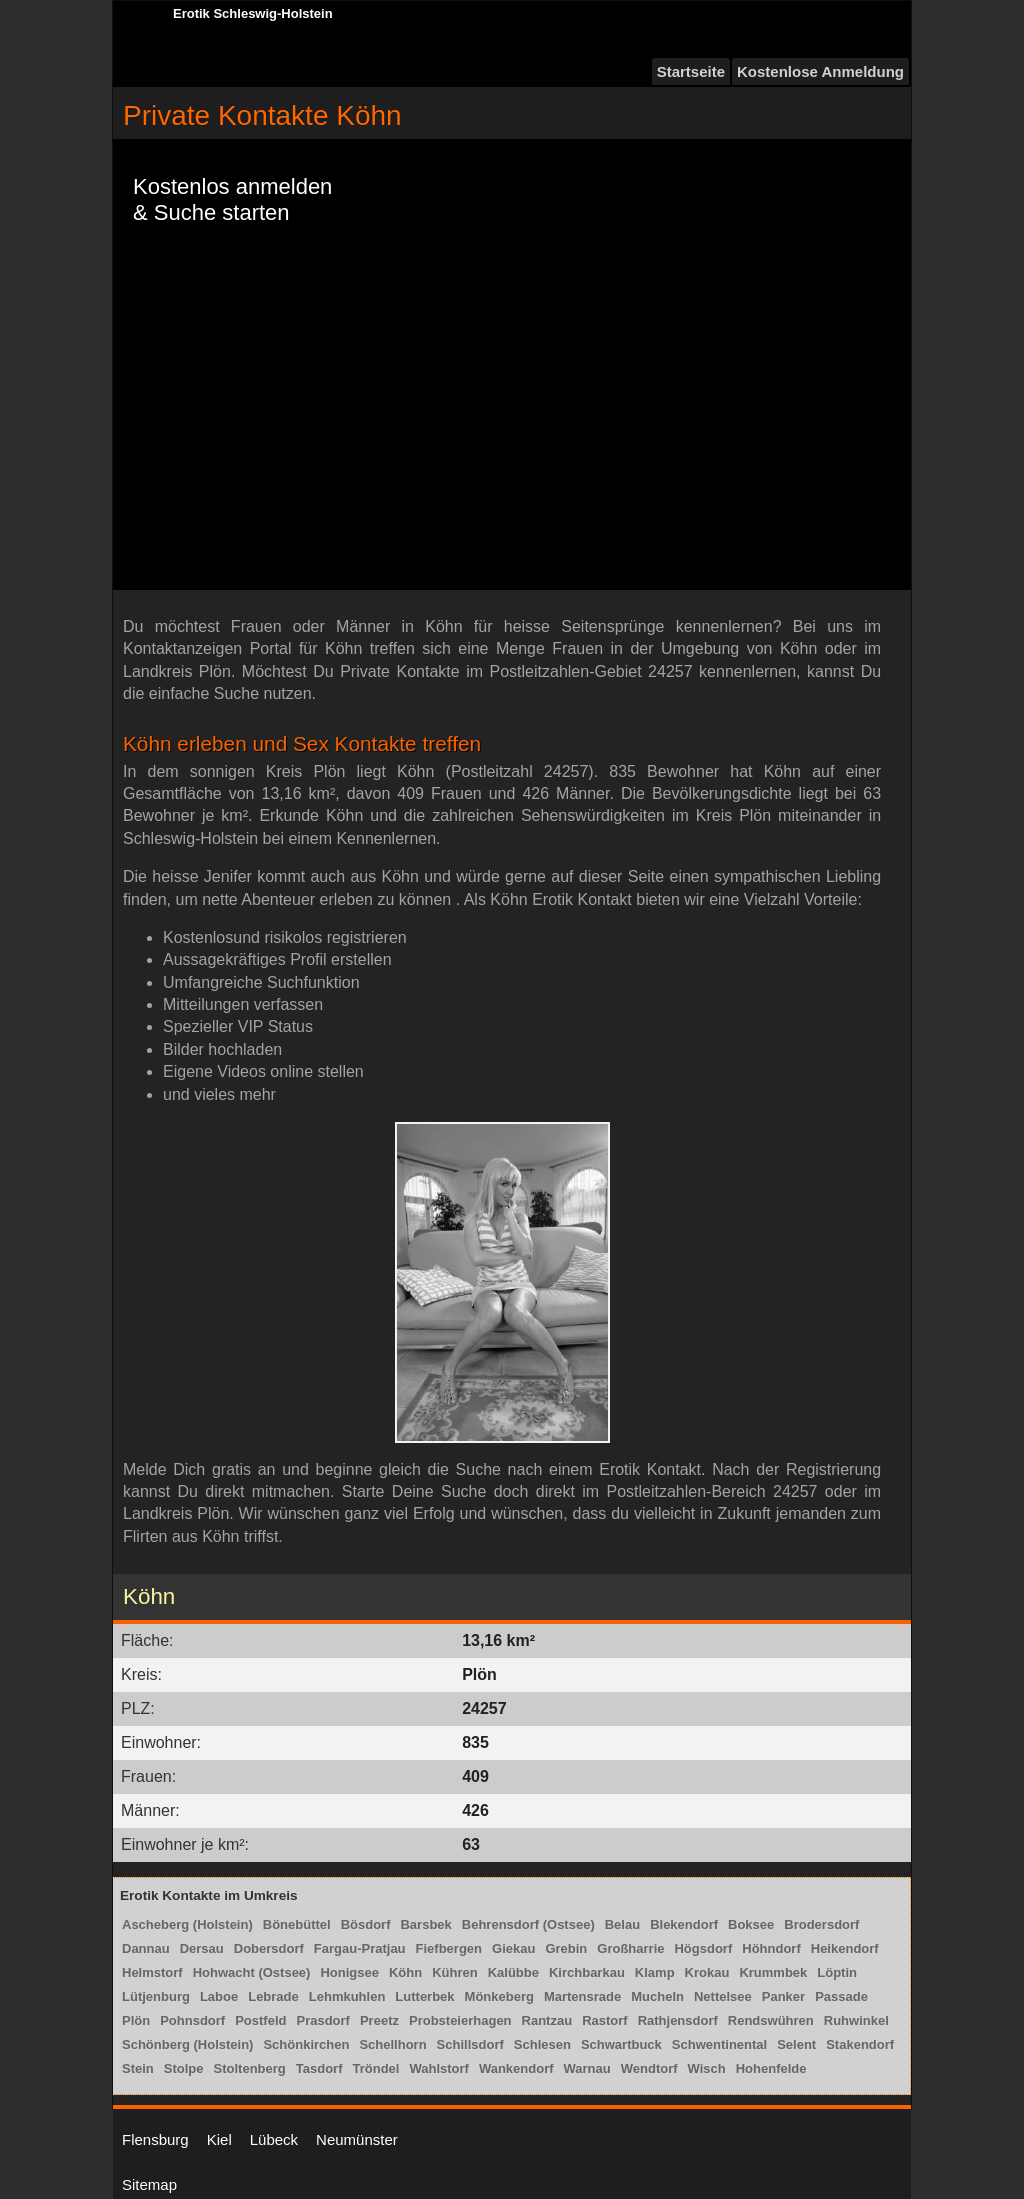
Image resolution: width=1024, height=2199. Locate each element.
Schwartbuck (621, 2044)
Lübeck (274, 2139)
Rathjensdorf (678, 2020)
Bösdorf (366, 1924)
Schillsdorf (470, 2044)
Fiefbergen (449, 1948)
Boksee (751, 1924)
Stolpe (184, 2068)
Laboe (219, 1996)
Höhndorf (771, 1948)
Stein (138, 2068)
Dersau (202, 1948)
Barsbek (425, 1924)
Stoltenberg (250, 2068)
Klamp (655, 1972)
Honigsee (349, 1972)
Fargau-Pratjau (360, 1948)
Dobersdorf (269, 1948)
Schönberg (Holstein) (187, 2044)
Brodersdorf (821, 1924)
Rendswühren (771, 2020)
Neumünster (357, 2139)
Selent (796, 2044)
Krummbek (773, 1972)
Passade (841, 1996)
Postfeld (260, 2020)
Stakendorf (860, 2044)
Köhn (405, 1972)
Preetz (379, 2020)
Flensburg (155, 2139)
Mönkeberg (499, 1996)
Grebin (566, 1948)
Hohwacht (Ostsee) (252, 1972)
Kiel (219, 2139)
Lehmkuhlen (347, 1996)
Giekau (513, 1948)
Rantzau (547, 2020)
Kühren (455, 1972)
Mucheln (657, 1996)
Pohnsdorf (192, 2020)
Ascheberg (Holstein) (187, 1924)
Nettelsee (723, 1996)
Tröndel (375, 2068)
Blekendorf (684, 1924)
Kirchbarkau (587, 1972)
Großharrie (630, 1948)
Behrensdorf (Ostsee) (528, 1924)
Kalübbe (513, 1972)
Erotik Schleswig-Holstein (253, 13)
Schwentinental (719, 2044)
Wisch (707, 2068)
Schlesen (542, 2044)
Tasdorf (319, 2068)
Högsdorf (703, 1948)
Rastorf (605, 2020)
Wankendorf (516, 2068)
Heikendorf (845, 1948)
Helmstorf (152, 1972)
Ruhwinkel (856, 2020)
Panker (783, 1996)
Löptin (837, 1972)
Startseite (691, 71)
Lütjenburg (156, 1996)
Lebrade (273, 1996)
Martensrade (582, 1996)
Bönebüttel (297, 1924)
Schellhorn (392, 2044)
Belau (622, 1924)
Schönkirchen (306, 2044)
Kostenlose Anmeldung (820, 71)
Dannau (146, 1948)
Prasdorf (322, 2020)
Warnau (587, 2068)
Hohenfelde (771, 2068)
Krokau (707, 1972)
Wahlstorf (438, 2068)
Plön (136, 2020)
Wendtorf (649, 2068)
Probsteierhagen (460, 2020)
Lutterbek (424, 1996)
